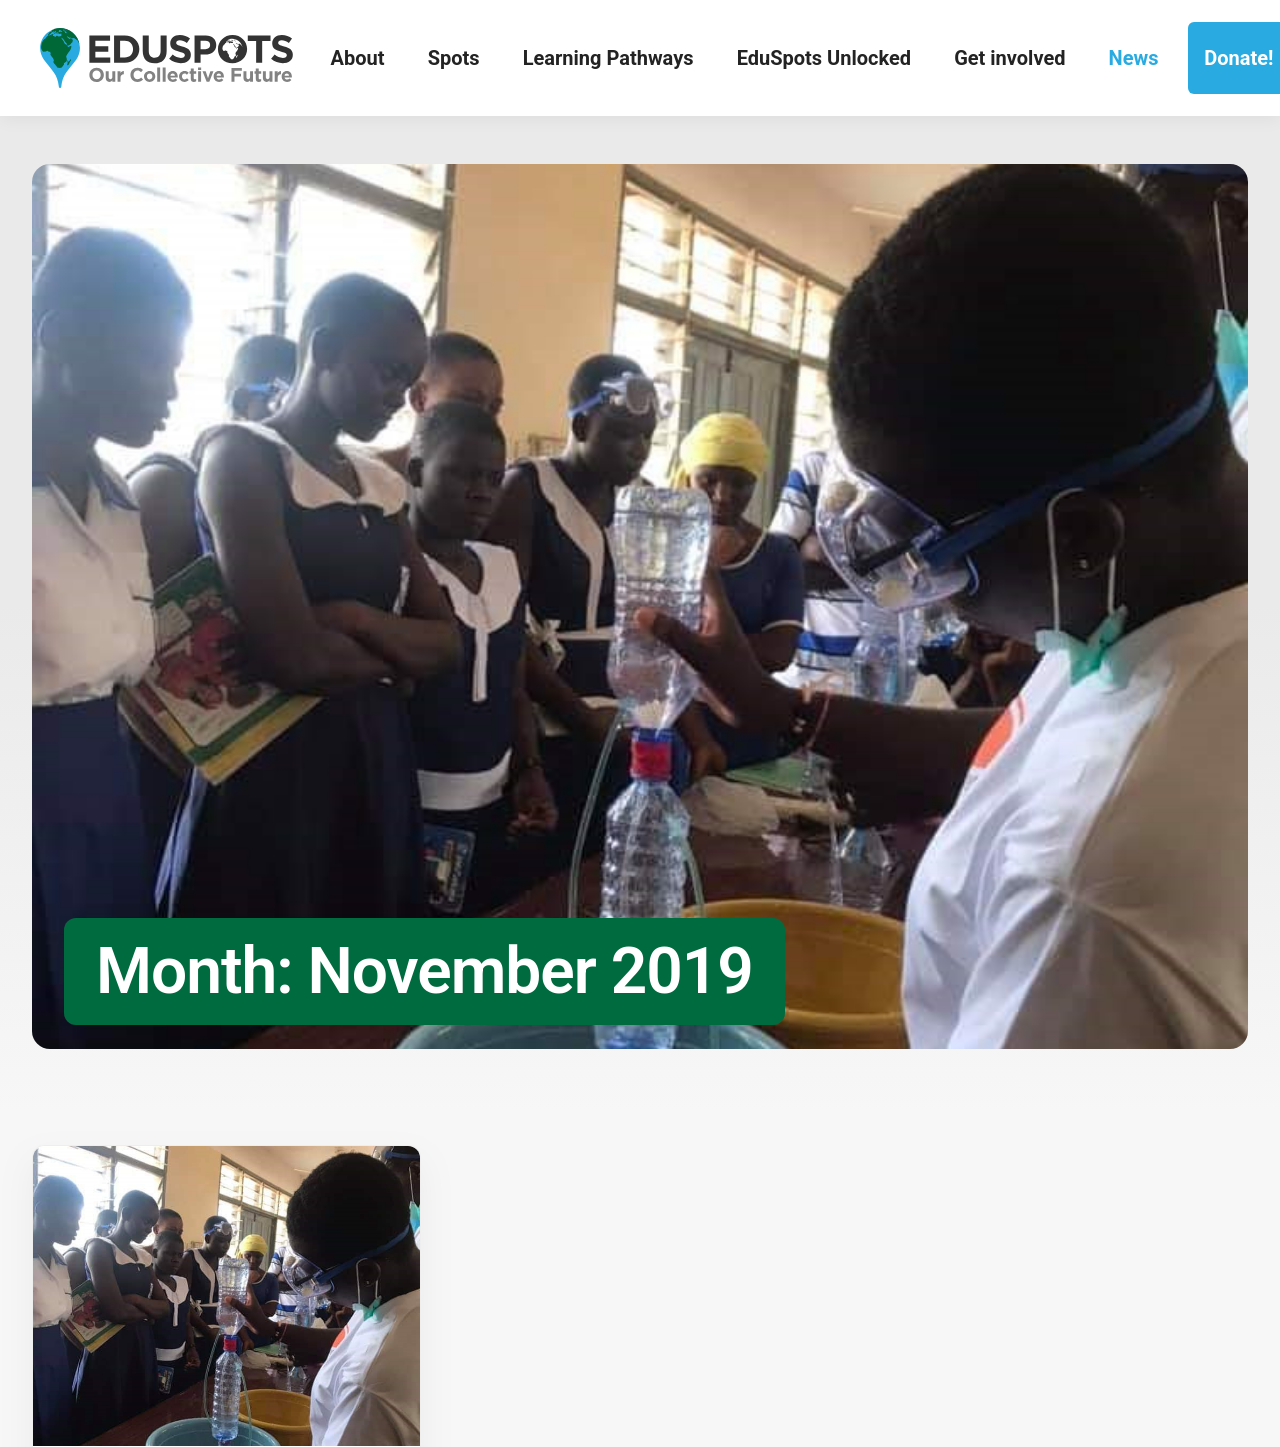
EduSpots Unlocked (824, 58)
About (358, 58)
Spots (454, 58)
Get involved (1009, 58)
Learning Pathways (608, 58)
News (1134, 58)
